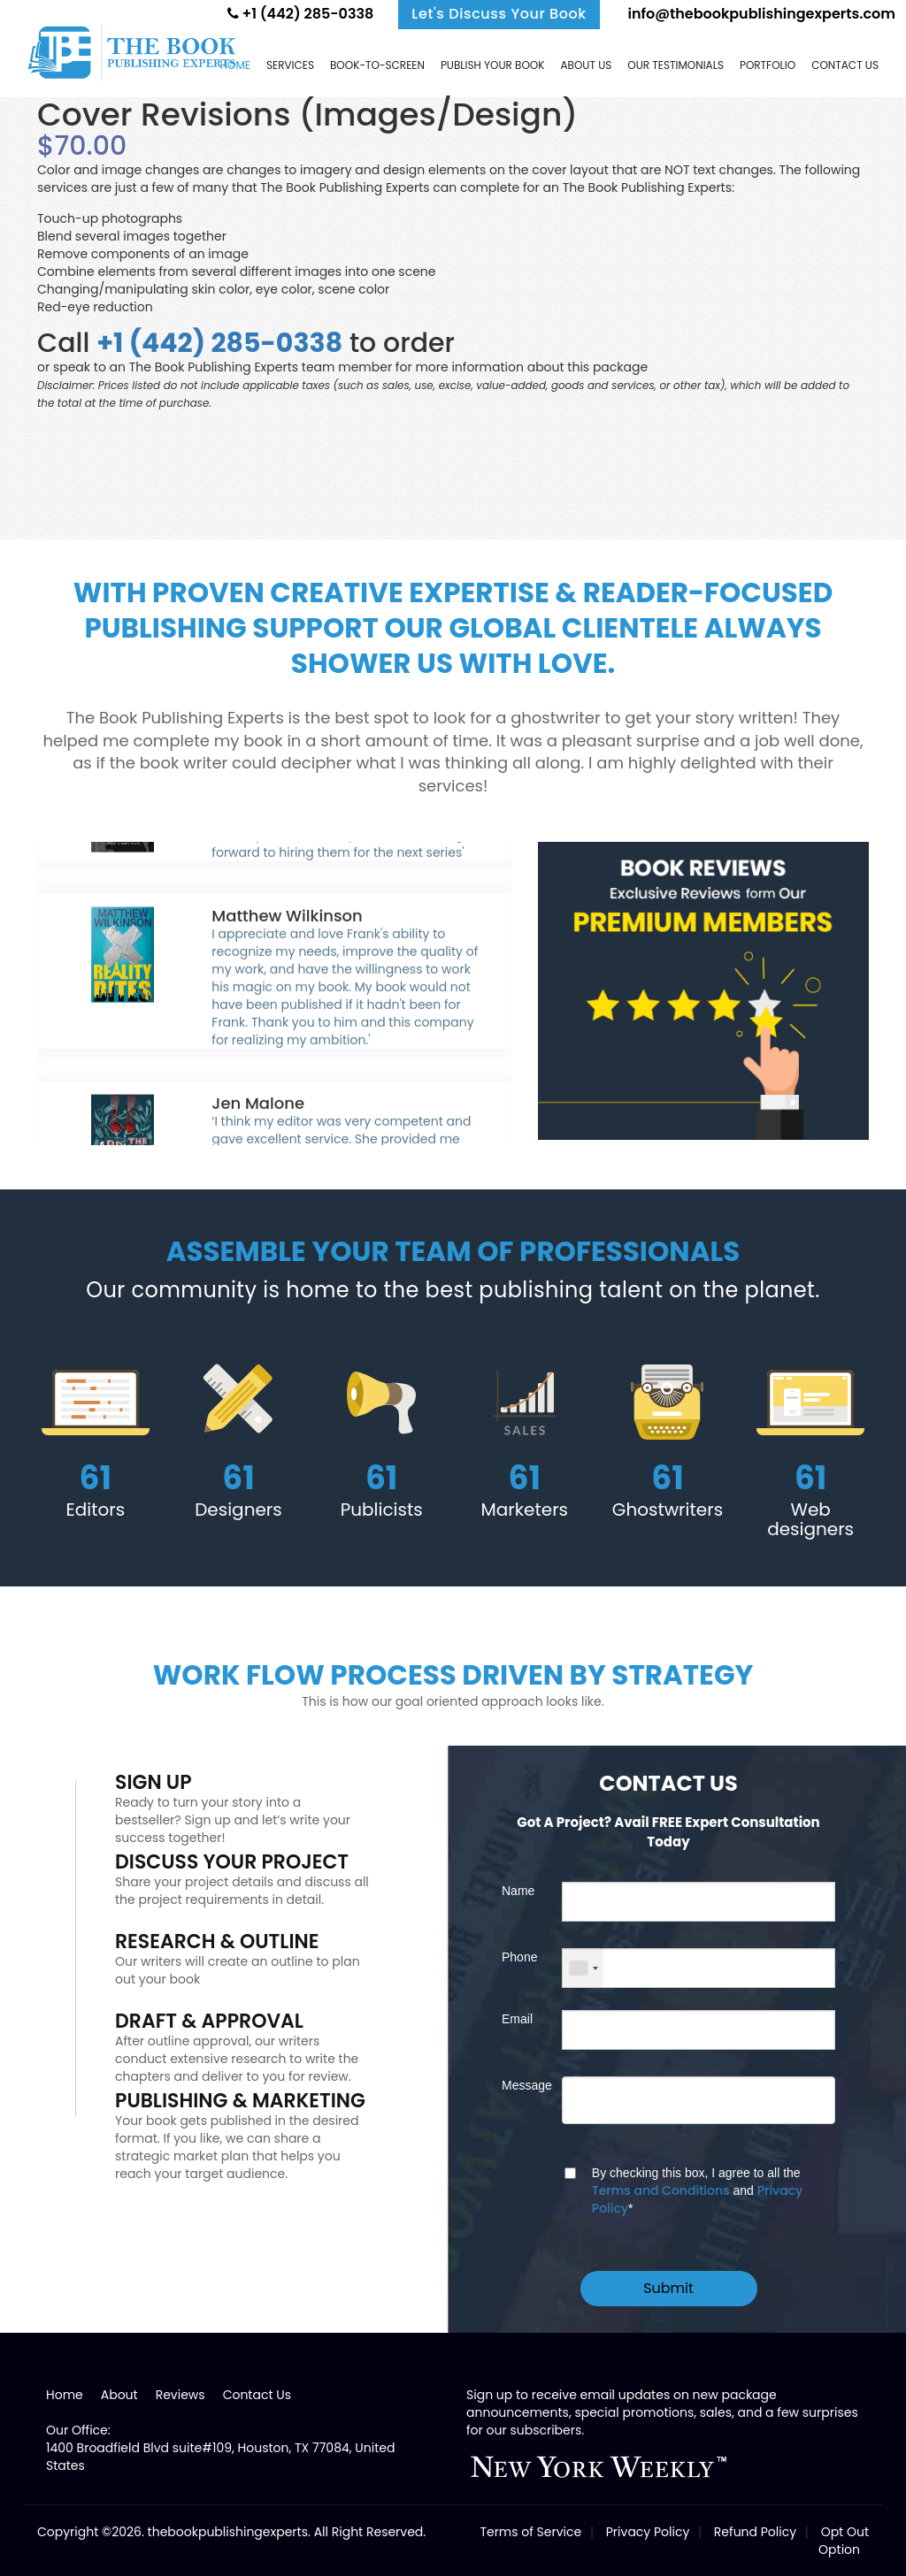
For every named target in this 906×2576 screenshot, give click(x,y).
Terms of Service (530, 2532)
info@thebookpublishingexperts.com (760, 14)
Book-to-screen (377, 65)
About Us (585, 65)
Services (290, 65)
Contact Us (257, 2395)
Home (235, 65)
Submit (668, 2288)
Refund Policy (755, 2532)
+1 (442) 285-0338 (300, 14)
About (119, 2395)
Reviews (180, 2395)
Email (517, 2019)
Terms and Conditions (661, 2190)
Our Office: (78, 2430)
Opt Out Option (843, 2540)
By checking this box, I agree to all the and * (697, 2191)
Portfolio (767, 65)
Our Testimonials (675, 65)
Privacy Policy (648, 2532)
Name (518, 1891)
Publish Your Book (493, 65)
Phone (518, 1957)
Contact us (845, 65)
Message (518, 2085)
